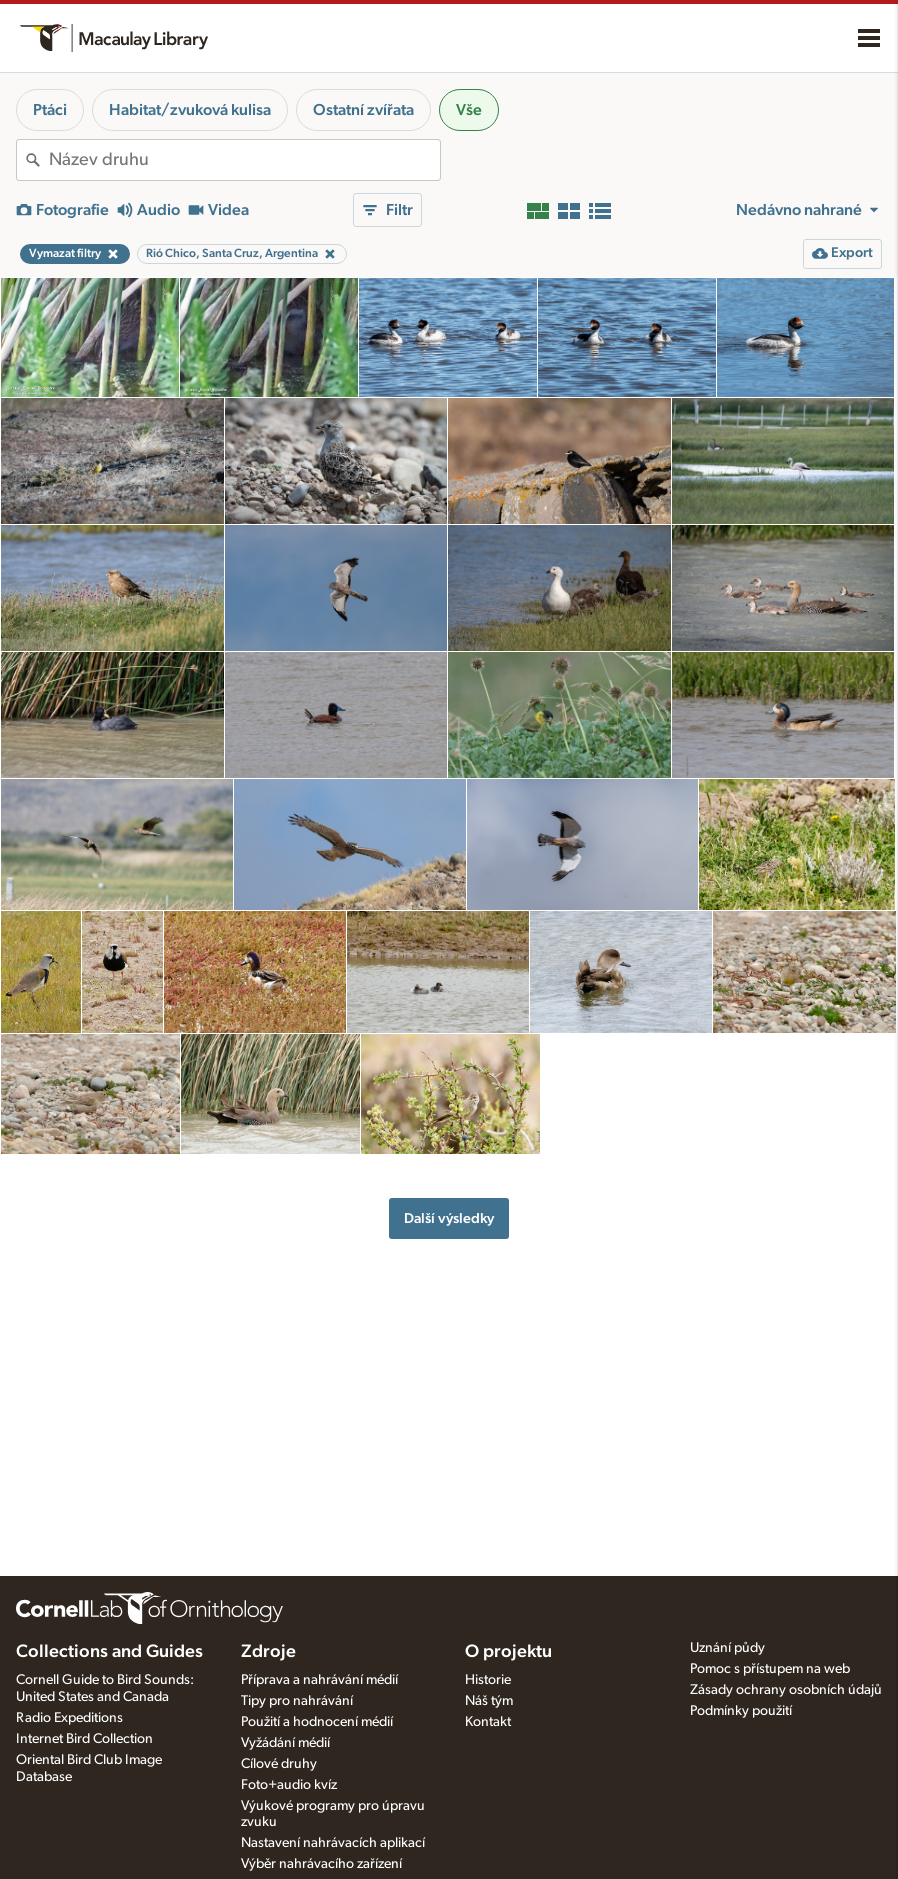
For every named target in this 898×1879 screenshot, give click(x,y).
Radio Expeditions (69, 1718)
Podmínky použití (741, 1711)
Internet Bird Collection (84, 1739)
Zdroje (268, 1652)
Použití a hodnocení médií (317, 1722)
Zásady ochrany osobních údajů (786, 1690)
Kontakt (488, 1722)
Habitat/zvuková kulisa (190, 110)
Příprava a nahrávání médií (319, 1680)
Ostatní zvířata (363, 110)
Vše (469, 110)
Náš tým (489, 1701)
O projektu (508, 1652)
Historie (488, 1680)
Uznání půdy (727, 1648)
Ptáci (50, 110)
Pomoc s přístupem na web (770, 1669)
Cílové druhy (279, 1764)
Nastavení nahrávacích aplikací (333, 1843)
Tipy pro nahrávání (297, 1701)
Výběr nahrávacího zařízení (321, 1864)
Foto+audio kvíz (289, 1785)
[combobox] (244, 160)
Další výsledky (449, 1218)
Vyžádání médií (285, 1743)
